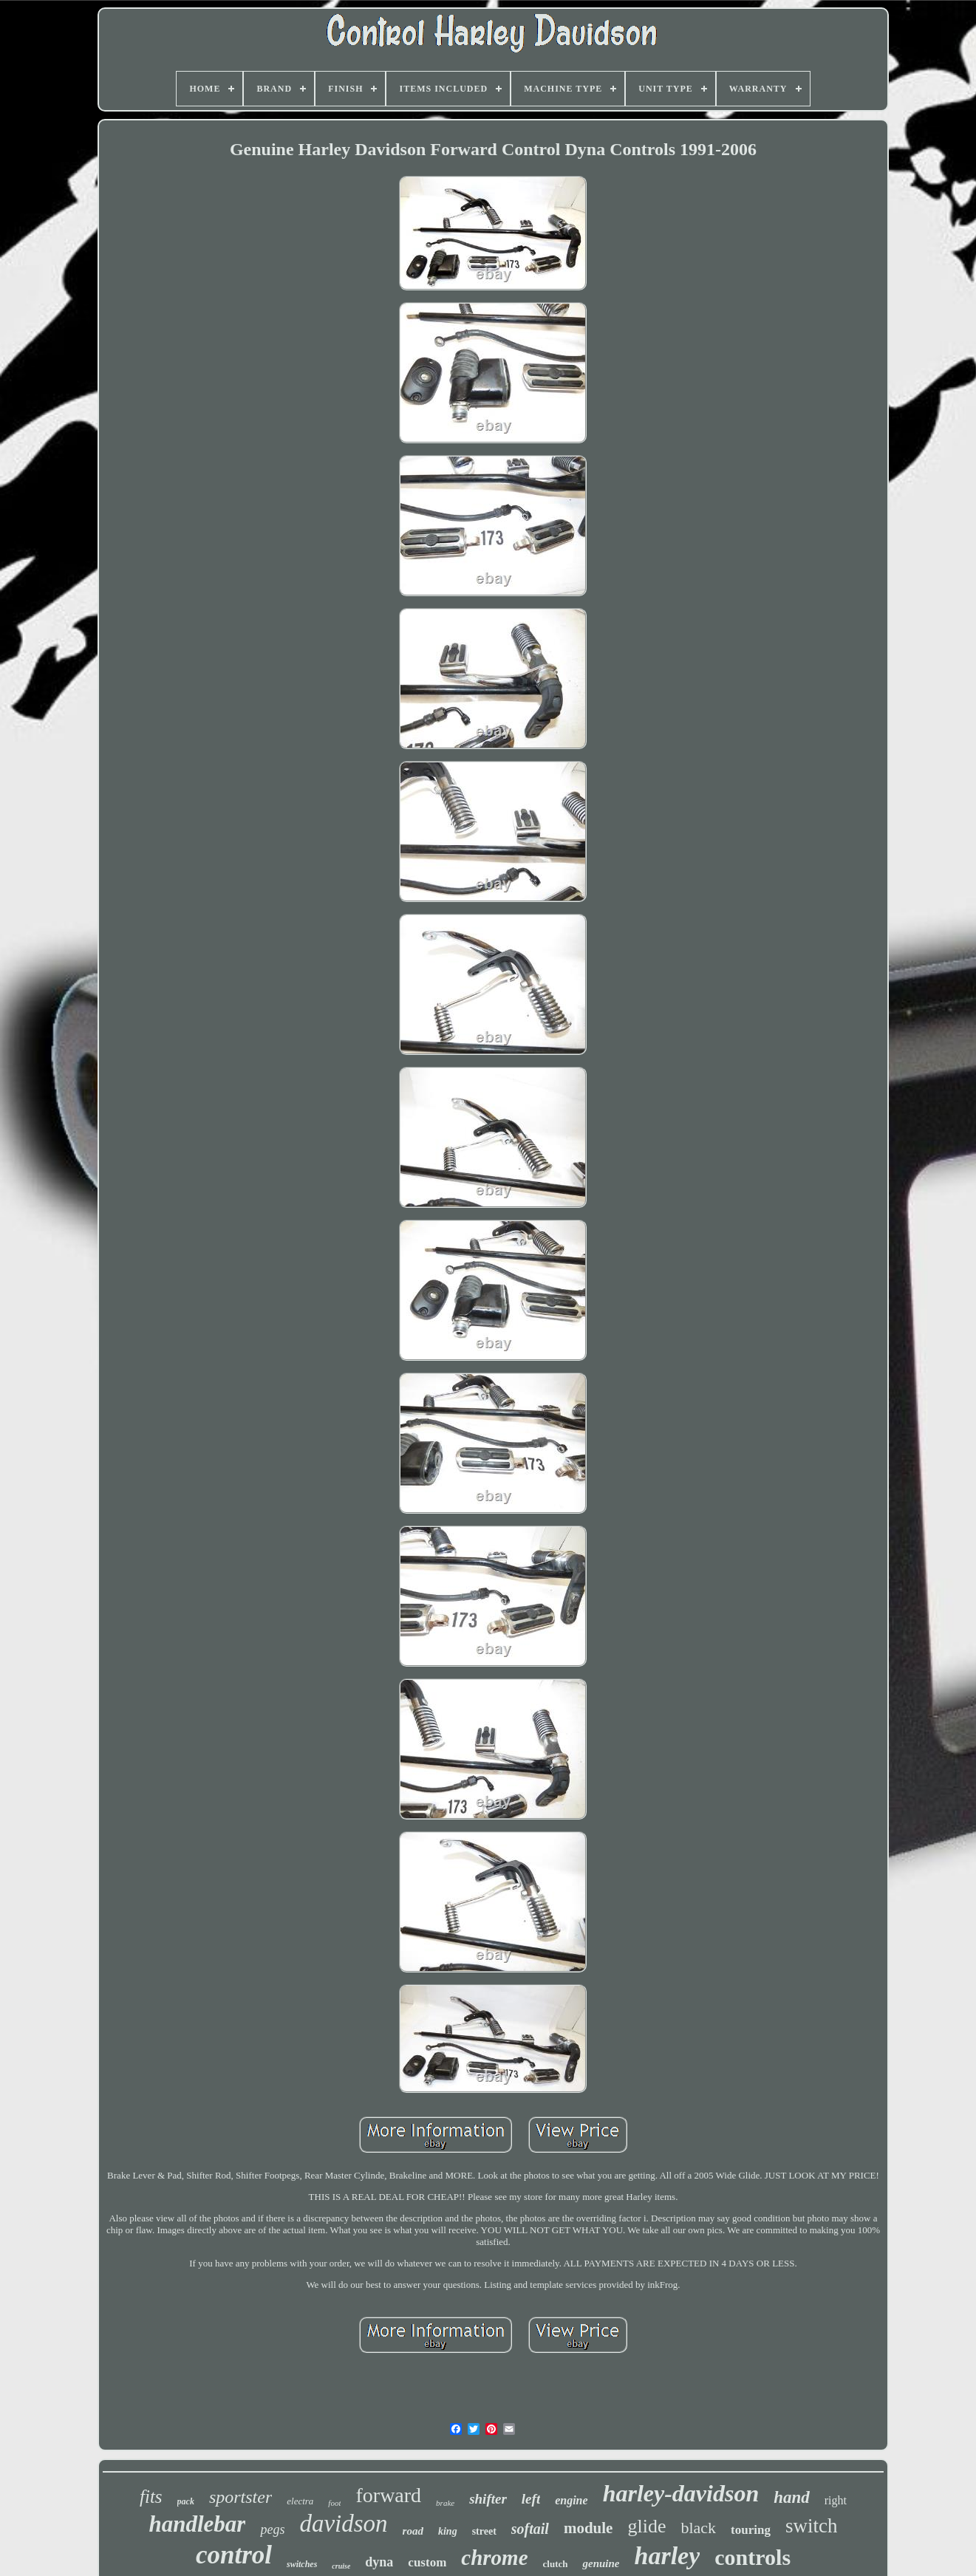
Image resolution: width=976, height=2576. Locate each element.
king (447, 2531)
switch (811, 2526)
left (531, 2499)
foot (334, 2502)
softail (530, 2529)
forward (388, 2495)
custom (427, 2562)
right (836, 2500)
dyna (379, 2562)
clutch (555, 2563)
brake (445, 2502)
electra (300, 2501)
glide (646, 2526)
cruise (341, 2566)
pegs (272, 2529)
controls (752, 2557)
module (588, 2528)
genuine (600, 2563)
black (698, 2527)
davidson (343, 2523)
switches (302, 2564)
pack (185, 2501)
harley (667, 2555)
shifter (488, 2499)
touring (751, 2530)
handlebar (197, 2524)
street (484, 2531)
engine (571, 2500)
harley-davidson (681, 2493)
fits (151, 2497)
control (234, 2555)
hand (792, 2497)
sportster (240, 2497)
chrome (494, 2557)
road (413, 2531)
